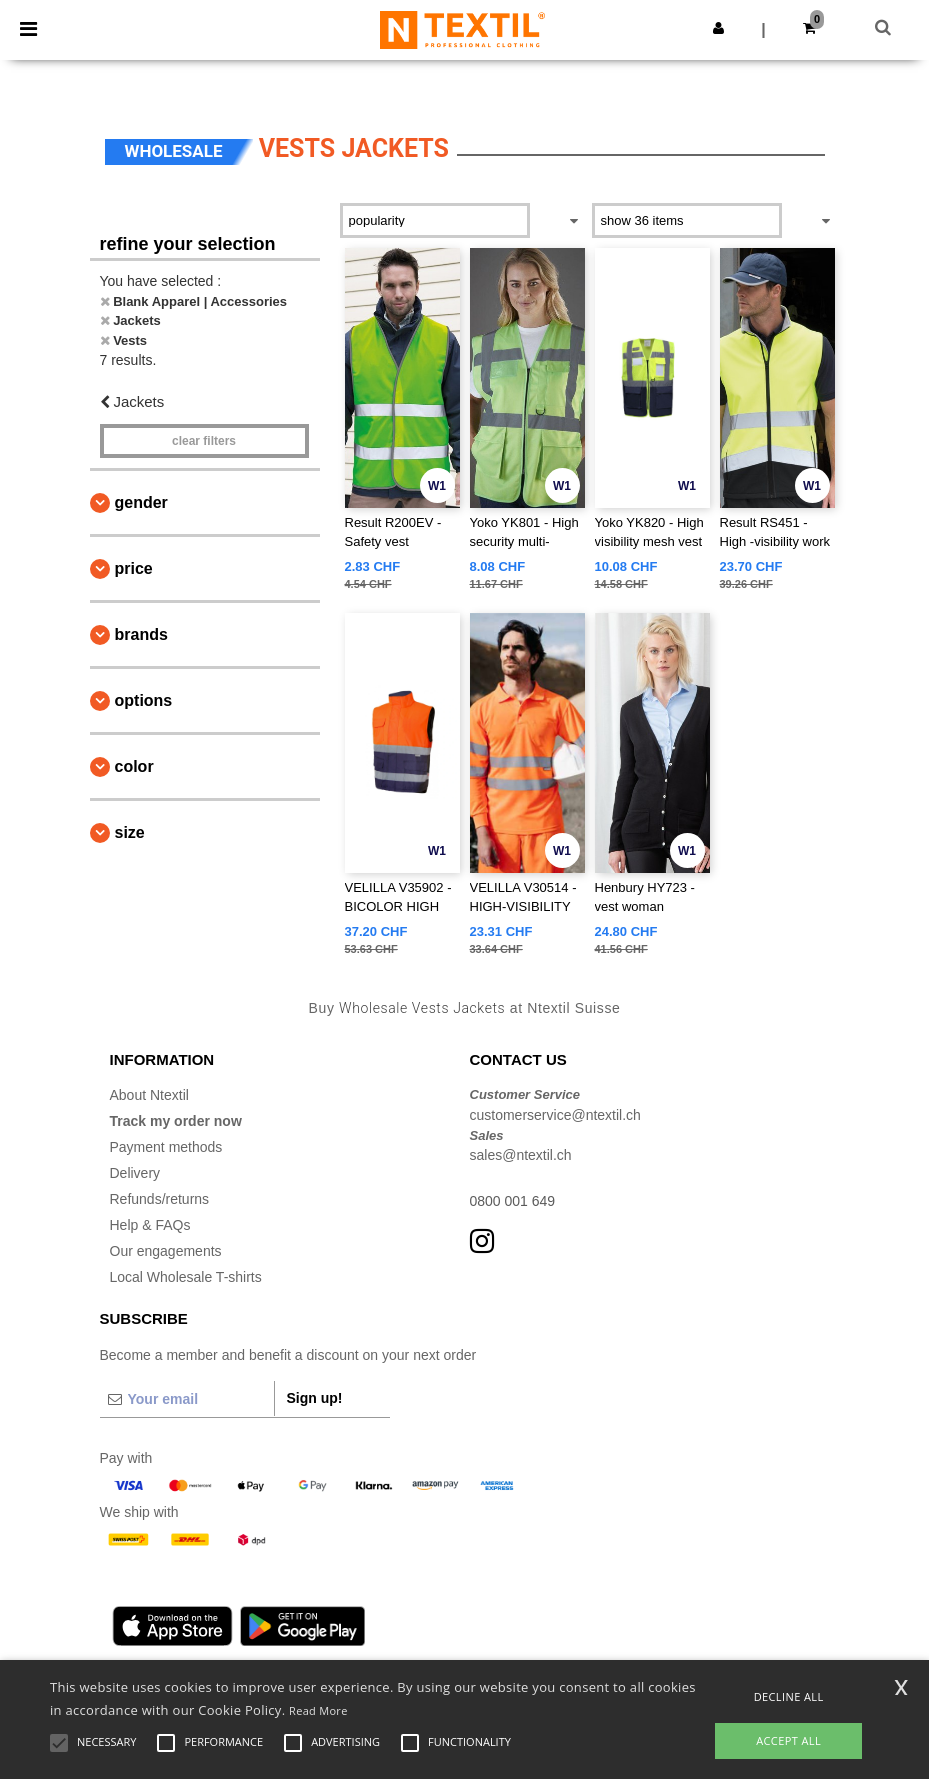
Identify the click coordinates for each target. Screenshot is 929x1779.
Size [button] (130, 832)
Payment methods (166, 1147)
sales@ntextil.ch (521, 1155)
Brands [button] (141, 634)
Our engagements (166, 1251)
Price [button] (134, 568)
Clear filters (204, 441)
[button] (718, 28)
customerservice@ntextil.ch (555, 1115)
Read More (318, 1710)
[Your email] (187, 1399)
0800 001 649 (513, 1201)
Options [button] (144, 700)
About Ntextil (149, 1095)
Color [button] (134, 766)
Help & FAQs (150, 1225)
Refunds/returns (160, 1199)
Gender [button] (141, 502)
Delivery (135, 1173)
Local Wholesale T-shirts (186, 1277)
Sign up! (315, 1398)
